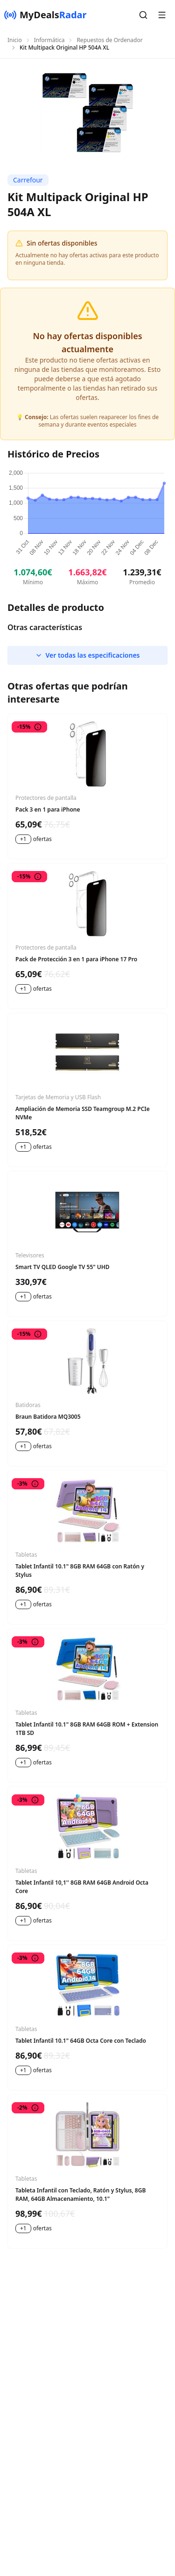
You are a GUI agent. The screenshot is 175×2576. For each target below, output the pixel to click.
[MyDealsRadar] (45, 15)
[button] (143, 15)
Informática (49, 40)
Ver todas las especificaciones (87, 655)
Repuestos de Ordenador (109, 40)
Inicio (14, 40)
